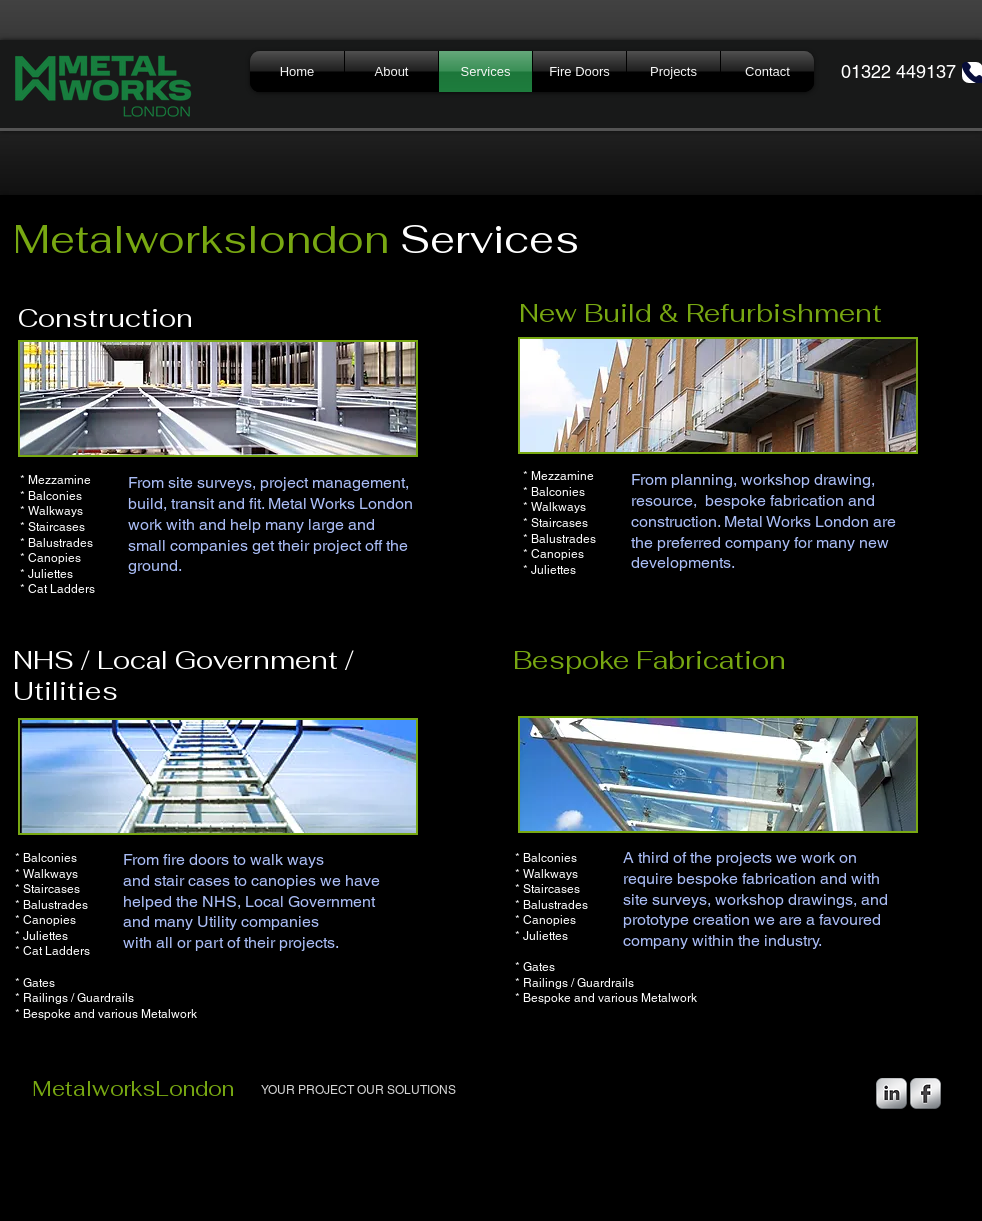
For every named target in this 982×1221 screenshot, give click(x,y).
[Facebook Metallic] (925, 1093)
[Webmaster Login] (787, 1173)
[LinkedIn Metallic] (891, 1093)
